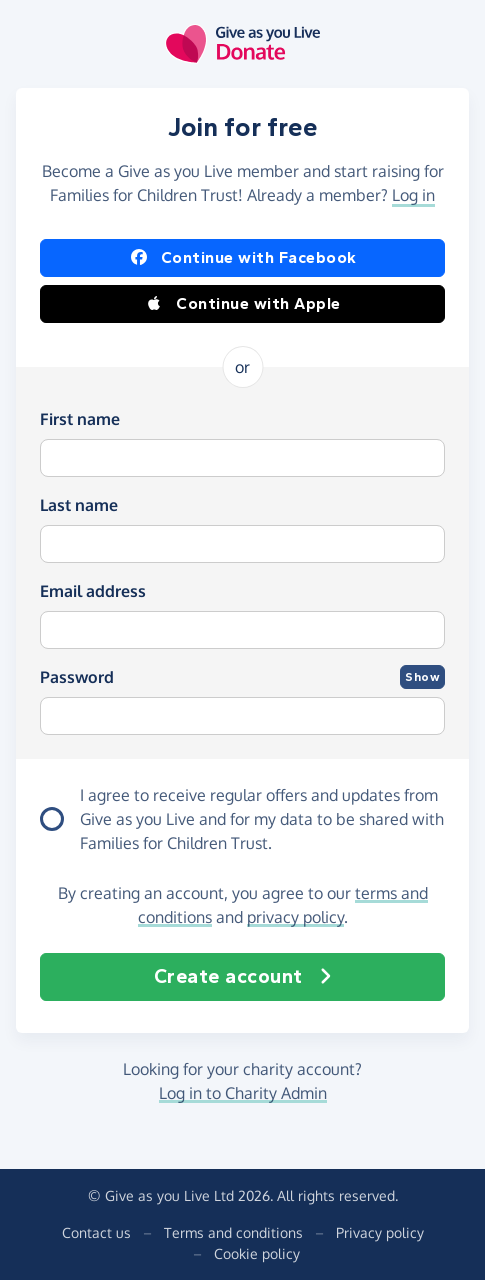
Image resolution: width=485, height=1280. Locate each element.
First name (80, 419)
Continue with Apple (242, 304)
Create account (243, 977)
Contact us (96, 1232)
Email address (93, 591)
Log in (413, 195)
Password (77, 677)
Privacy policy (380, 1232)
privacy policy (295, 917)
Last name (79, 505)
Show (422, 677)
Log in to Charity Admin (243, 1093)
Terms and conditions (233, 1232)
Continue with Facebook (243, 258)
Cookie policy (257, 1253)
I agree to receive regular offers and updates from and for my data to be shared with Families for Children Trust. (262, 819)
